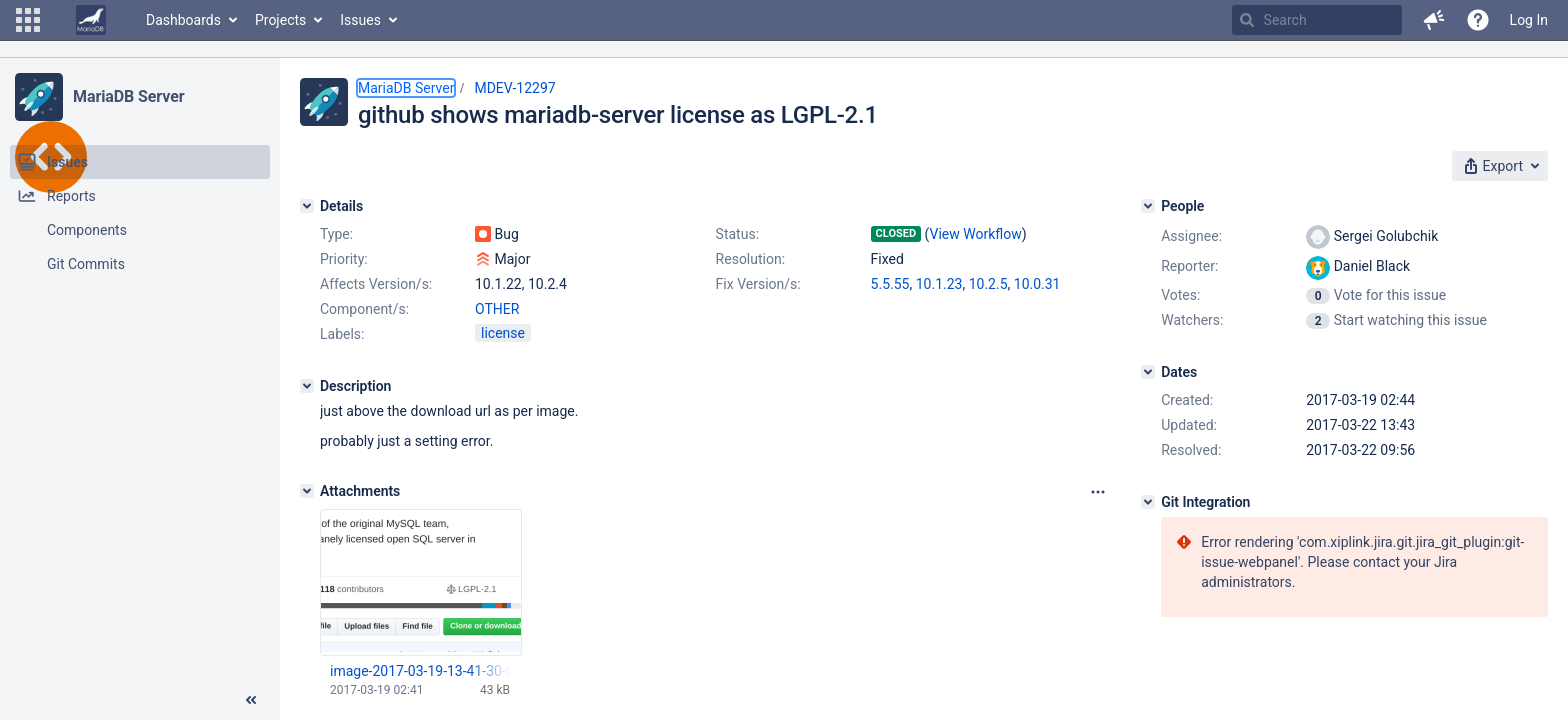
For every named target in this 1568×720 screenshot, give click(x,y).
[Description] (307, 386)
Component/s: (364, 309)
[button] (28, 20)
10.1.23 (939, 284)
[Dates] (1148, 372)
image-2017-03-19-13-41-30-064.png (420, 671)
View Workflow (976, 234)
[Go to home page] (91, 20)
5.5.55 (890, 284)
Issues (360, 20)
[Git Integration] (1148, 502)
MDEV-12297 (514, 88)
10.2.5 (988, 284)
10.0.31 (1037, 284)
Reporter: (1189, 266)
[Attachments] (307, 491)
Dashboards (183, 20)
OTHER (497, 309)
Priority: (344, 259)
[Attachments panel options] (1098, 492)
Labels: (342, 334)
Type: (336, 234)
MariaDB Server (128, 96)
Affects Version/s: (376, 284)
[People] (1148, 206)
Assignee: (1191, 236)
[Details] (307, 206)
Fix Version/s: (758, 284)
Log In (1529, 20)
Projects (280, 20)
